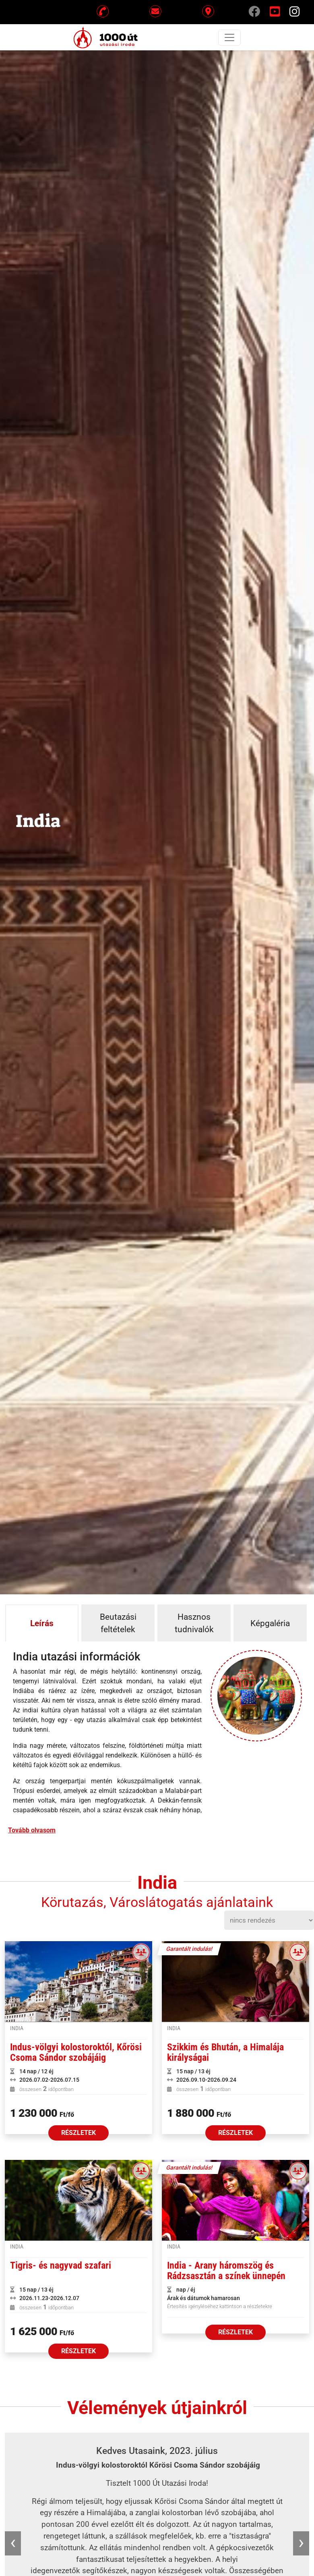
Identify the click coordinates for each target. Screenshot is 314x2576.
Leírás (42, 1623)
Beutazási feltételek (118, 1623)
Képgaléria (270, 1623)
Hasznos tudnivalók (194, 1623)
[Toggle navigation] (229, 37)
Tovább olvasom (32, 1830)
